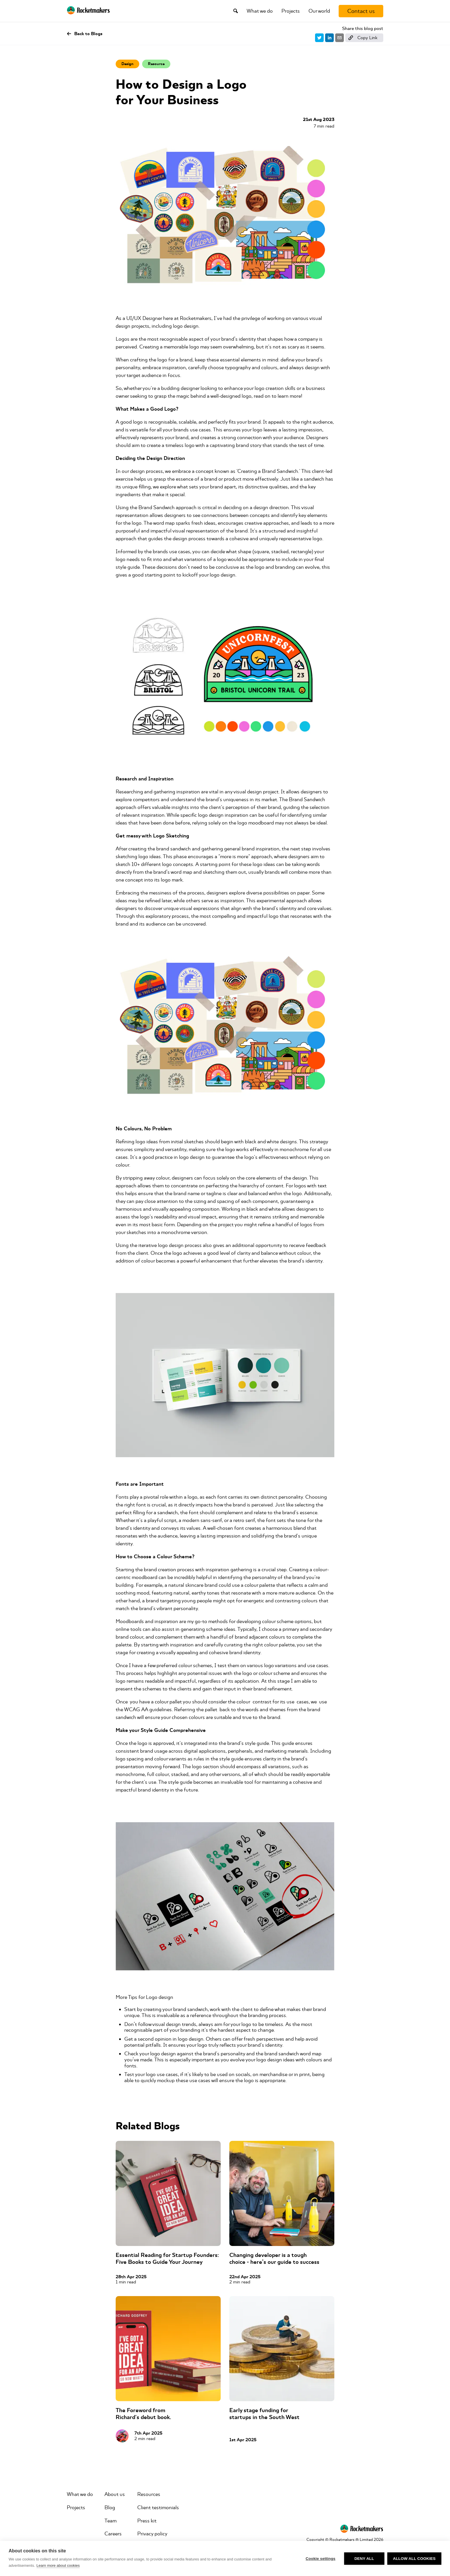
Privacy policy (152, 2533)
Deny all (364, 2558)
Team (110, 2521)
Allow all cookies (414, 2558)
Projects (290, 11)
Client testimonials (158, 2507)
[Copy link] (364, 37)
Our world (319, 11)
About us (114, 2494)
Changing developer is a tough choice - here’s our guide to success (274, 2258)
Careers (113, 2533)
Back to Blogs (84, 33)
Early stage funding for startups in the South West (264, 2414)
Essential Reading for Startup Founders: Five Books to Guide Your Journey (167, 2258)
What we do (260, 11)
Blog (109, 2507)
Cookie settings (320, 2558)
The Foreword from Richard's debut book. (143, 2414)
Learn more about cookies (58, 2565)
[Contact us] (361, 11)
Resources (148, 2494)
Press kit (147, 2521)
